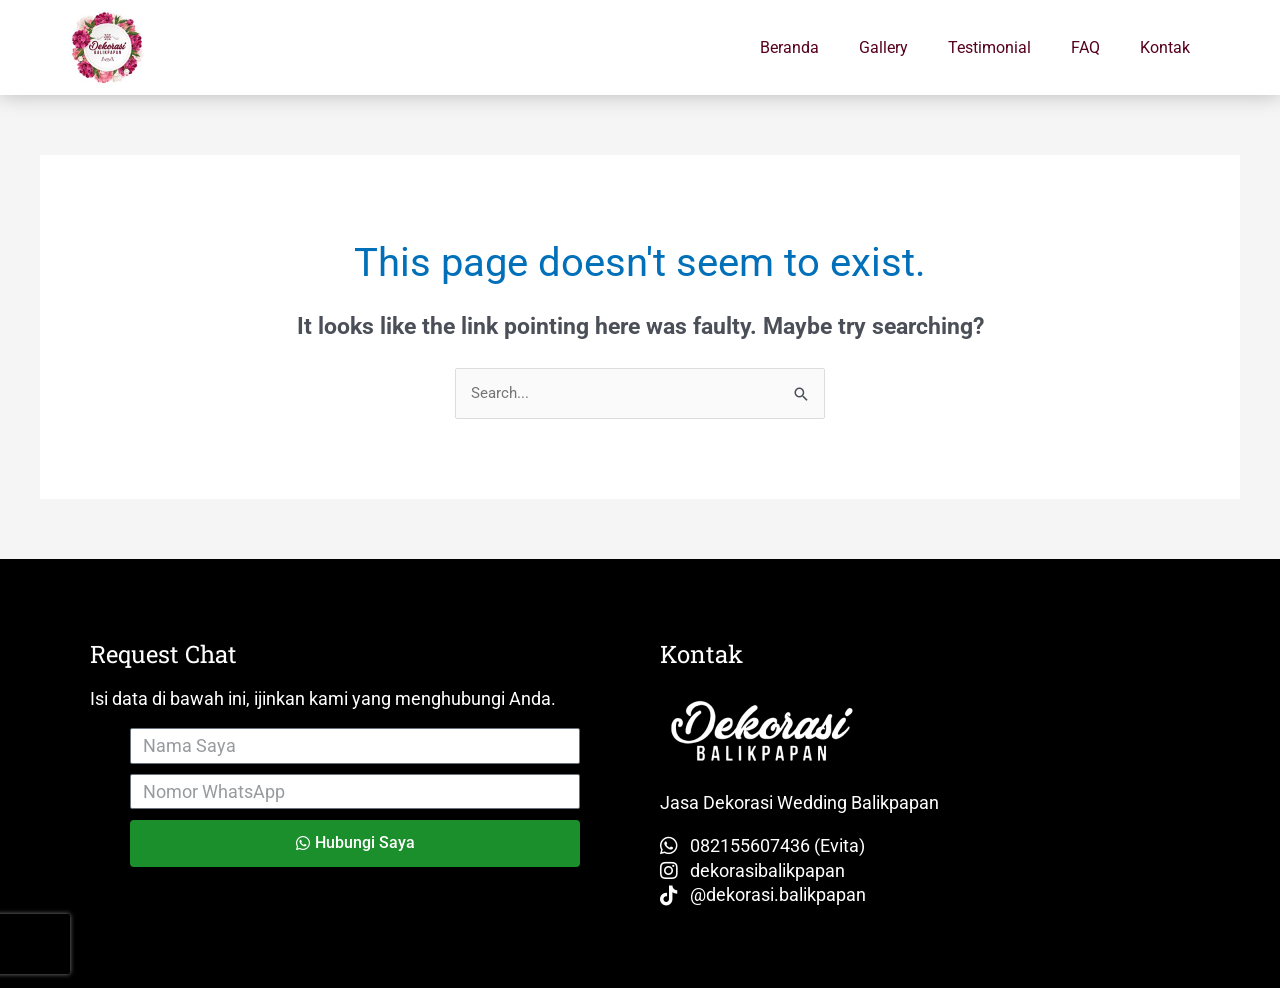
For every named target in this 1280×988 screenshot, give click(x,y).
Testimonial (989, 47)
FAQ (1085, 47)
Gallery (883, 47)
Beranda (789, 47)
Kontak (1165, 47)
